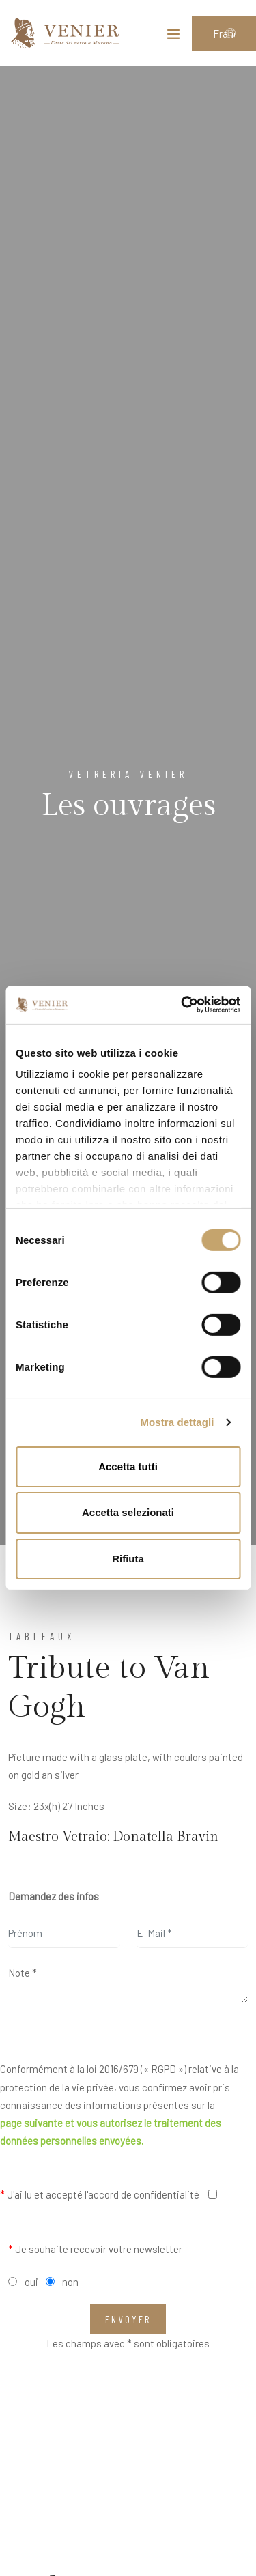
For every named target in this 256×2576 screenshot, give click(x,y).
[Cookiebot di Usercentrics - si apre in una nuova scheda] (182, 1005)
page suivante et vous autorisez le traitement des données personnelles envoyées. (110, 2132)
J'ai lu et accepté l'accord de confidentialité (99, 2194)
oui (31, 2282)
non (70, 2282)
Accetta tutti (128, 1466)
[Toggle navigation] (173, 37)
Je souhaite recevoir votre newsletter (95, 2249)
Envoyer (128, 2319)
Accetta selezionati (128, 1512)
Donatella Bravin (165, 1837)
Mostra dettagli (177, 1422)
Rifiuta (128, 1558)
